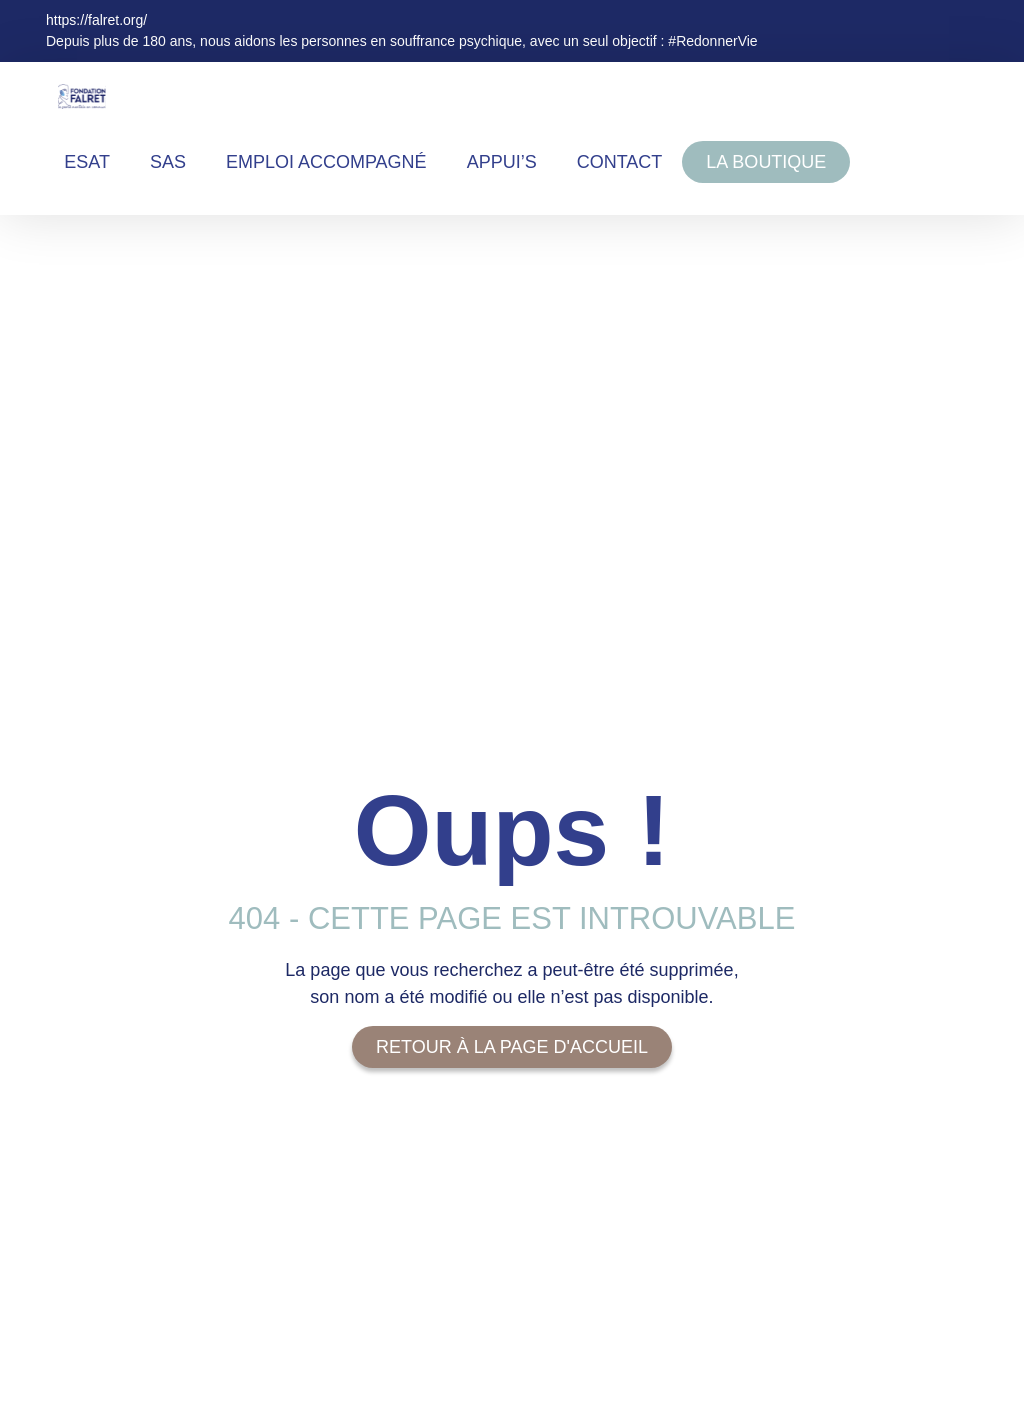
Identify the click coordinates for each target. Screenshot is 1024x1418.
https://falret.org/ (96, 20)
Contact (620, 162)
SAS (168, 162)
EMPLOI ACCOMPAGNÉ (326, 162)
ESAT (87, 162)
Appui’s (502, 162)
